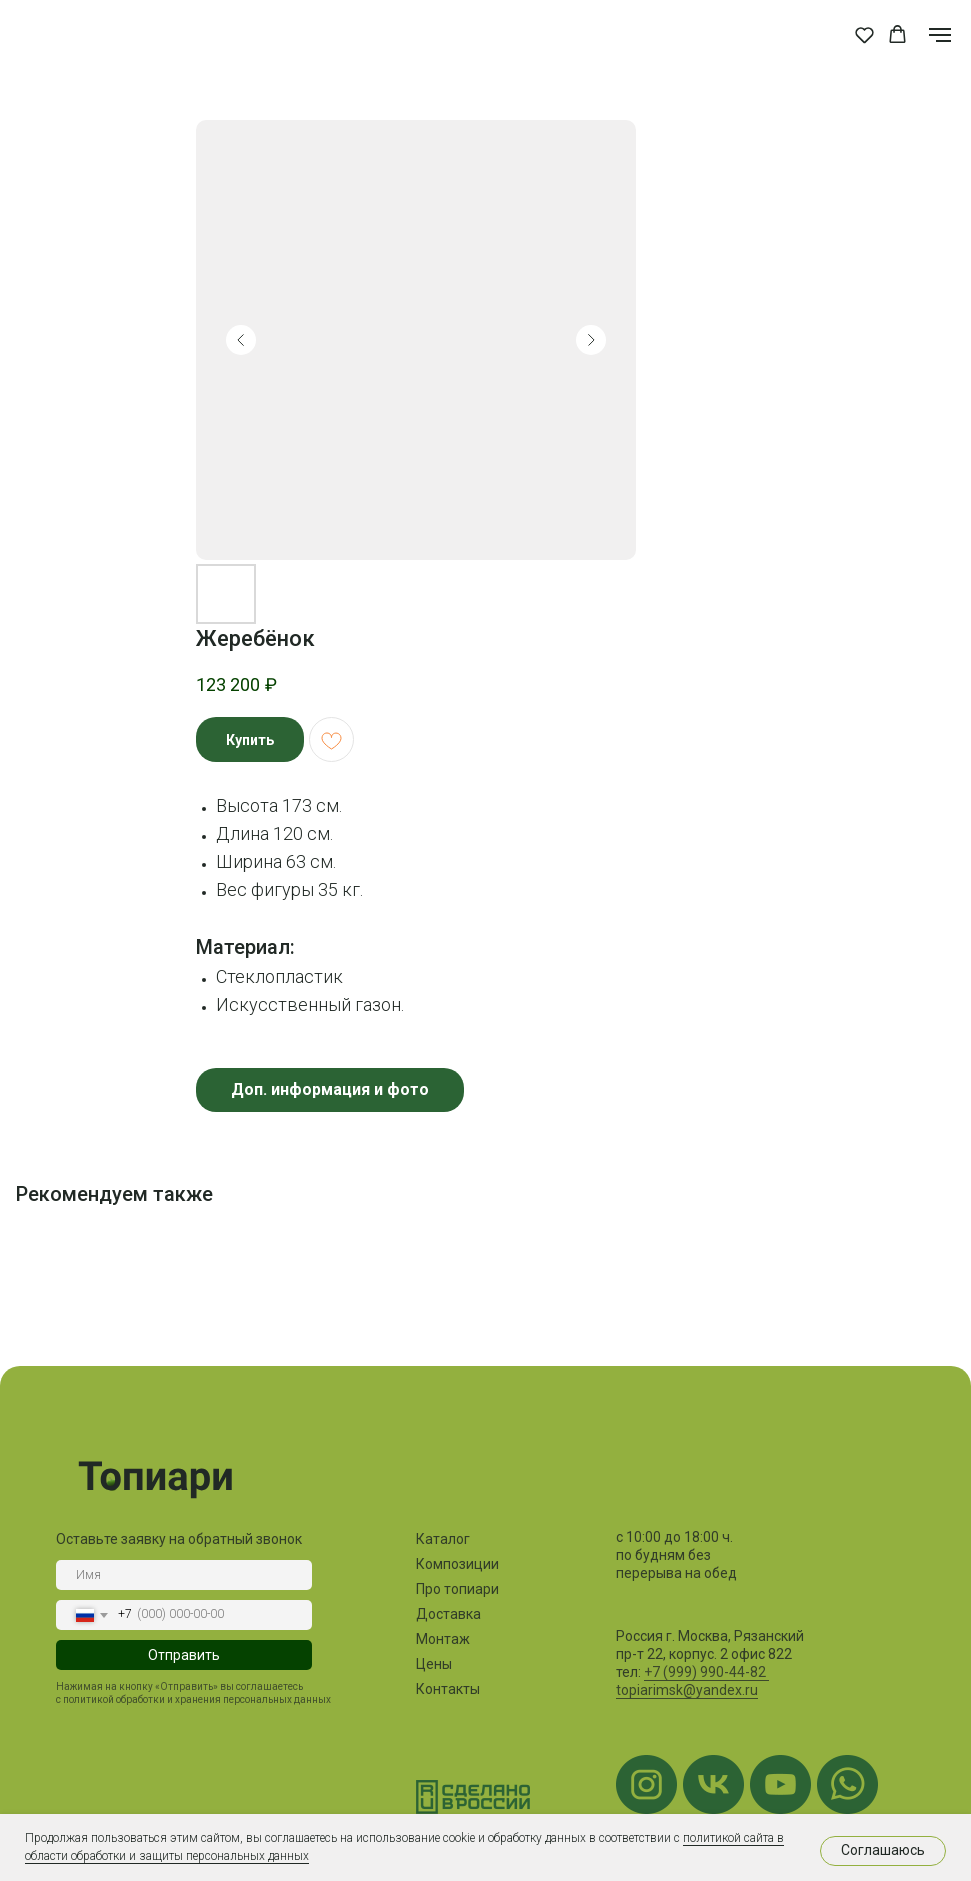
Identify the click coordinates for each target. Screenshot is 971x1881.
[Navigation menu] (940, 35)
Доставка (443, 1614)
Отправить (179, 1655)
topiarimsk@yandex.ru (682, 1690)
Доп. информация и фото (330, 1089)
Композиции (452, 1564)
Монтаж (438, 1639)
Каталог (438, 1539)
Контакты (443, 1689)
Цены (429, 1664)
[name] (179, 1575)
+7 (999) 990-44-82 (701, 1672)
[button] (864, 34)
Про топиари (452, 1589)
